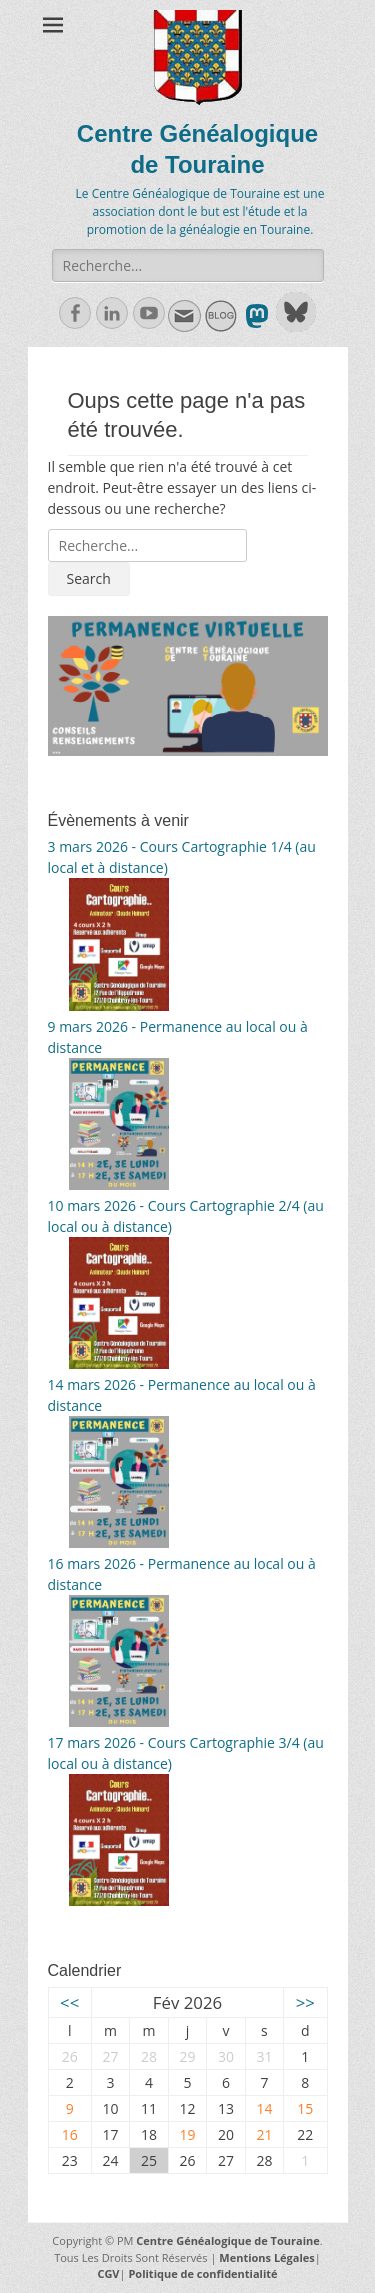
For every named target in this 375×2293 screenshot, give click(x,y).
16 (70, 2134)
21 (264, 2134)
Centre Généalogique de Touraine (227, 2240)
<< (69, 2002)
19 (187, 2134)
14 (264, 2108)
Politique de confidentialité (202, 2273)
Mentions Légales (267, 2257)
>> (305, 2002)
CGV (108, 2273)
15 (305, 2108)
